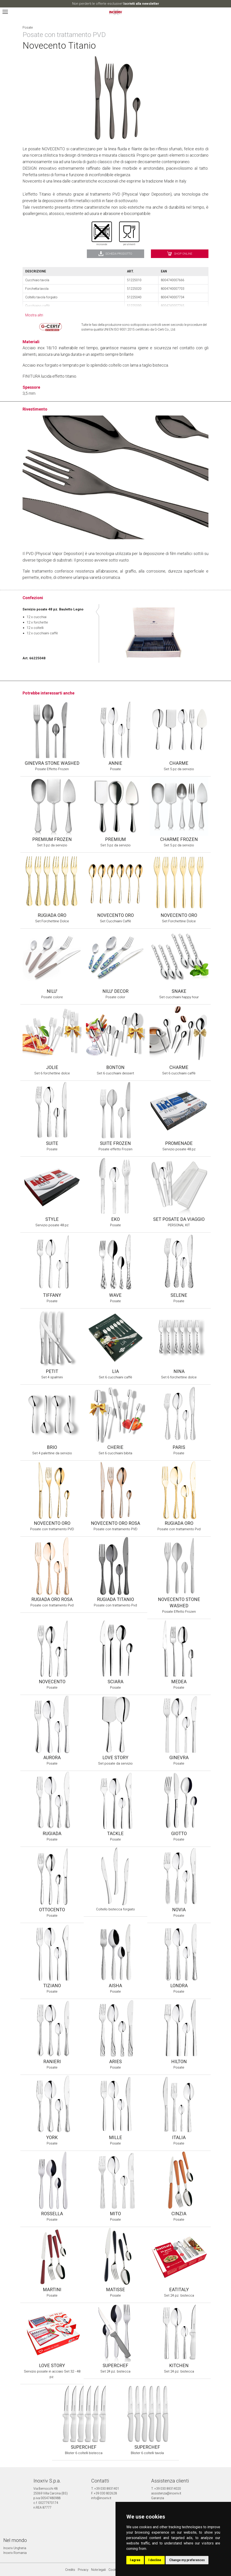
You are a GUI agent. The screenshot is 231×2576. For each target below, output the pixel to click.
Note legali (98, 2569)
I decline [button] (154, 2560)
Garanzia (157, 2498)
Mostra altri (34, 315)
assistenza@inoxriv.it (166, 2493)
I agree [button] (135, 2560)
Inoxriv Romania (15, 2553)
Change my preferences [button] (187, 2560)
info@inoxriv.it (101, 2498)
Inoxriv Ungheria (14, 2548)
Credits (70, 2569)
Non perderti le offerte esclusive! (115, 4)
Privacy (83, 2569)
